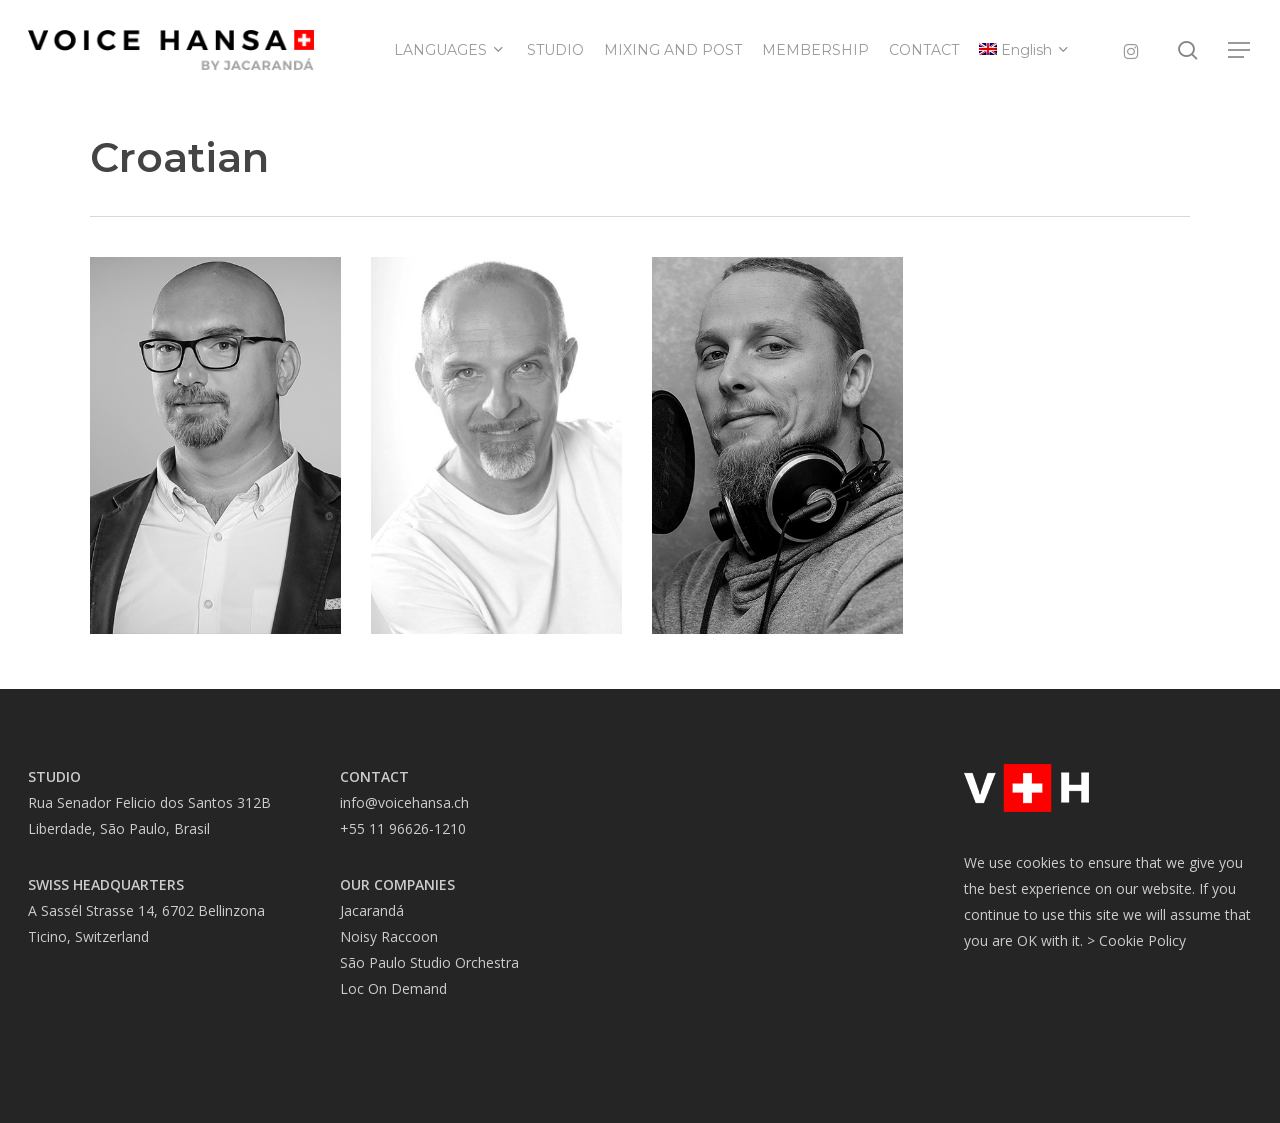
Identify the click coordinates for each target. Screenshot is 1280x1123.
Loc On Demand (393, 988)
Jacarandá (372, 910)
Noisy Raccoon (389, 936)
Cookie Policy (1142, 940)
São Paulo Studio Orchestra (429, 962)
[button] (1240, 50)
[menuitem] (1025, 50)
